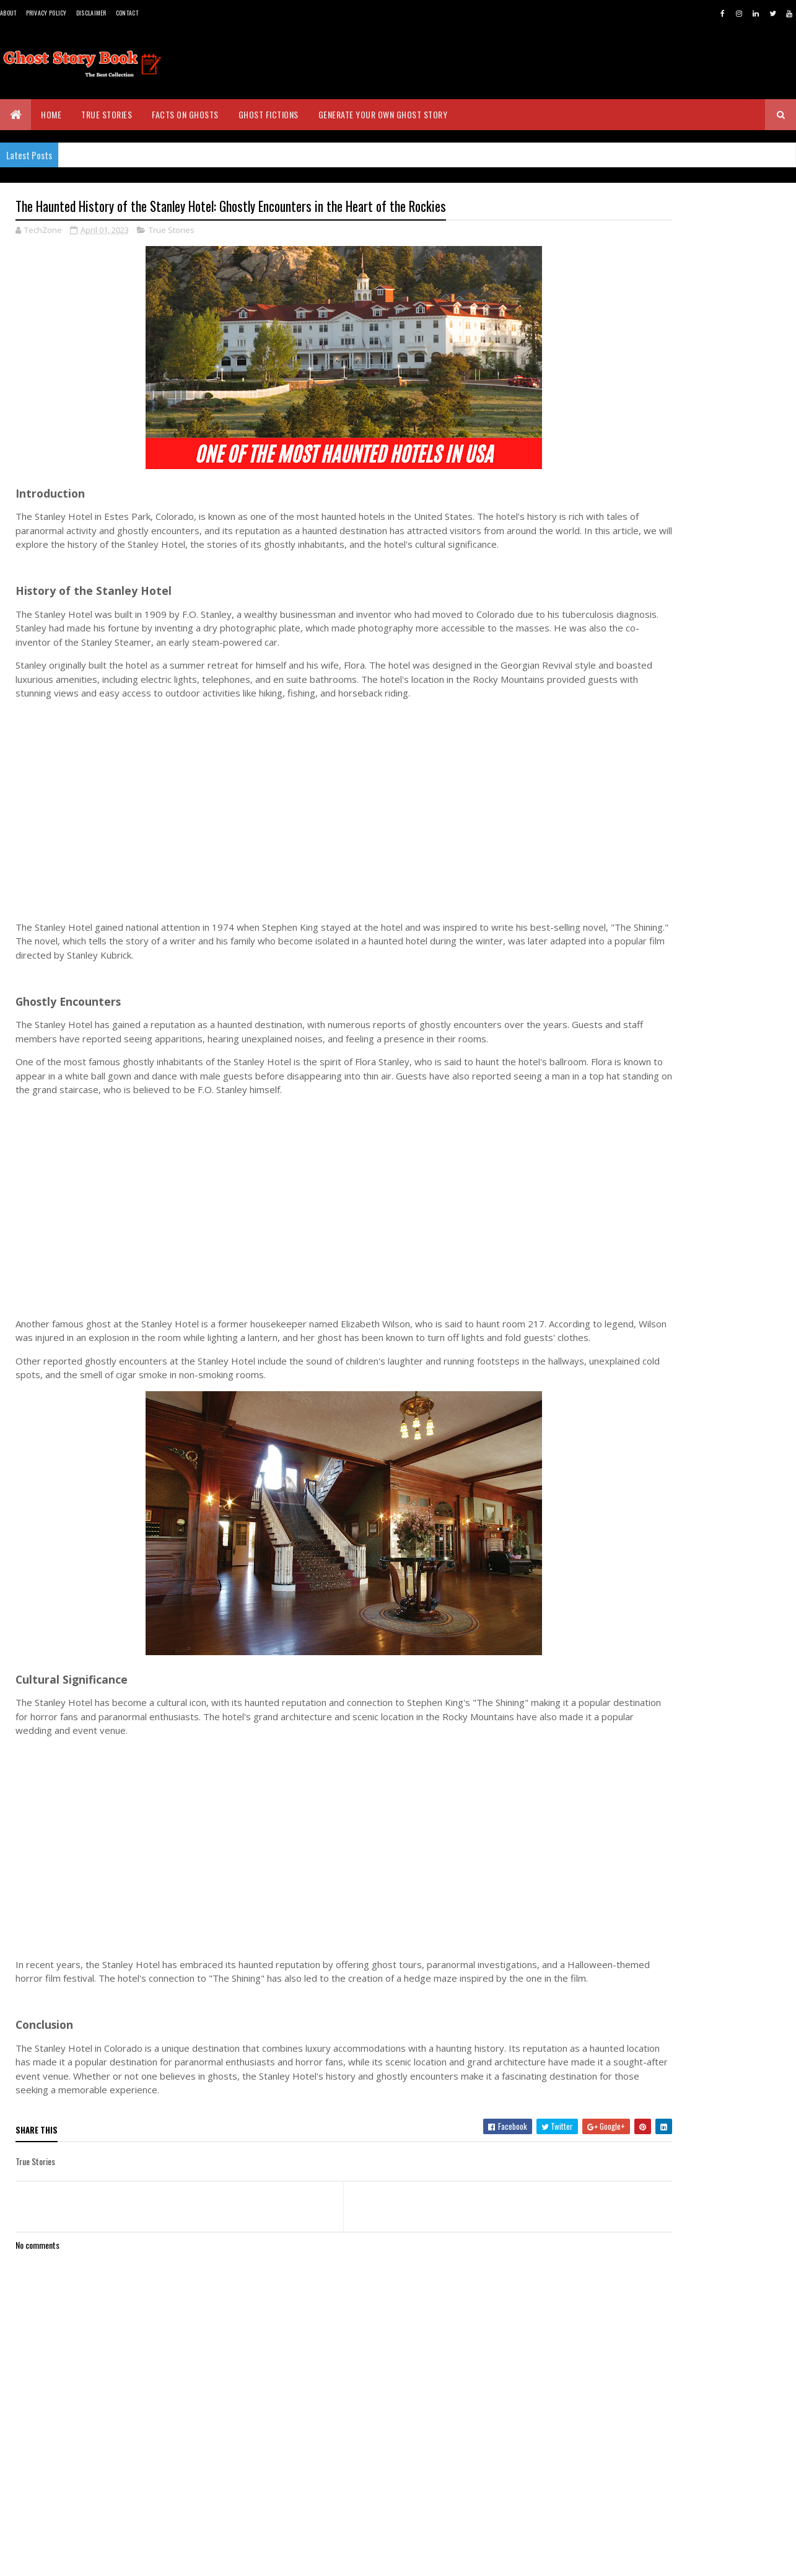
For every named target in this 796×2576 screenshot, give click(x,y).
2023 (629, 1508)
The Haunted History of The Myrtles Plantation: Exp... (696, 1808)
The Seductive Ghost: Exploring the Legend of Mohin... (694, 1726)
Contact (127, 12)
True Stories (106, 114)
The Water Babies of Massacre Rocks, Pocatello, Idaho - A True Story (716, 927)
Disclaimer (91, 12)
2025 (629, 1473)
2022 (629, 1938)
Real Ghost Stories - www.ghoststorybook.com (655, 396)
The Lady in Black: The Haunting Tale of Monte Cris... (703, 1644)
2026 (629, 1455)
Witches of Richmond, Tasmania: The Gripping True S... (697, 1863)
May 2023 (648, 1524)
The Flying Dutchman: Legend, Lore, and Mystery (695, 1753)
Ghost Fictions (268, 114)
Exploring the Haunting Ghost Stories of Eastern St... (699, 1835)
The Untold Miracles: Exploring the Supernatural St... (693, 1781)
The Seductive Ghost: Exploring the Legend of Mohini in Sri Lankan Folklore (716, 869)
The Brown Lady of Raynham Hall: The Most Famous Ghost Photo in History (719, 984)
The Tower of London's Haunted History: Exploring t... (687, 1562)
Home (51, 114)
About (8, 12)
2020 (629, 1973)
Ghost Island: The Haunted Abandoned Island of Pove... (701, 1617)
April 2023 (650, 1541)
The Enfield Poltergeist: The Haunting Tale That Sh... (700, 1589)
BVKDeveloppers (76, 2559)
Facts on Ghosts (185, 114)
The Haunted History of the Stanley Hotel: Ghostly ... (695, 1890)
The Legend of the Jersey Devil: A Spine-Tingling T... (690, 1671)
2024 (629, 1491)
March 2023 (653, 1916)
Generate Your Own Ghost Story (383, 114)
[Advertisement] (296, 826)
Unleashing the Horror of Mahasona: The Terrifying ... (697, 1699)
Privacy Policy (46, 12)
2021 (628, 1956)
